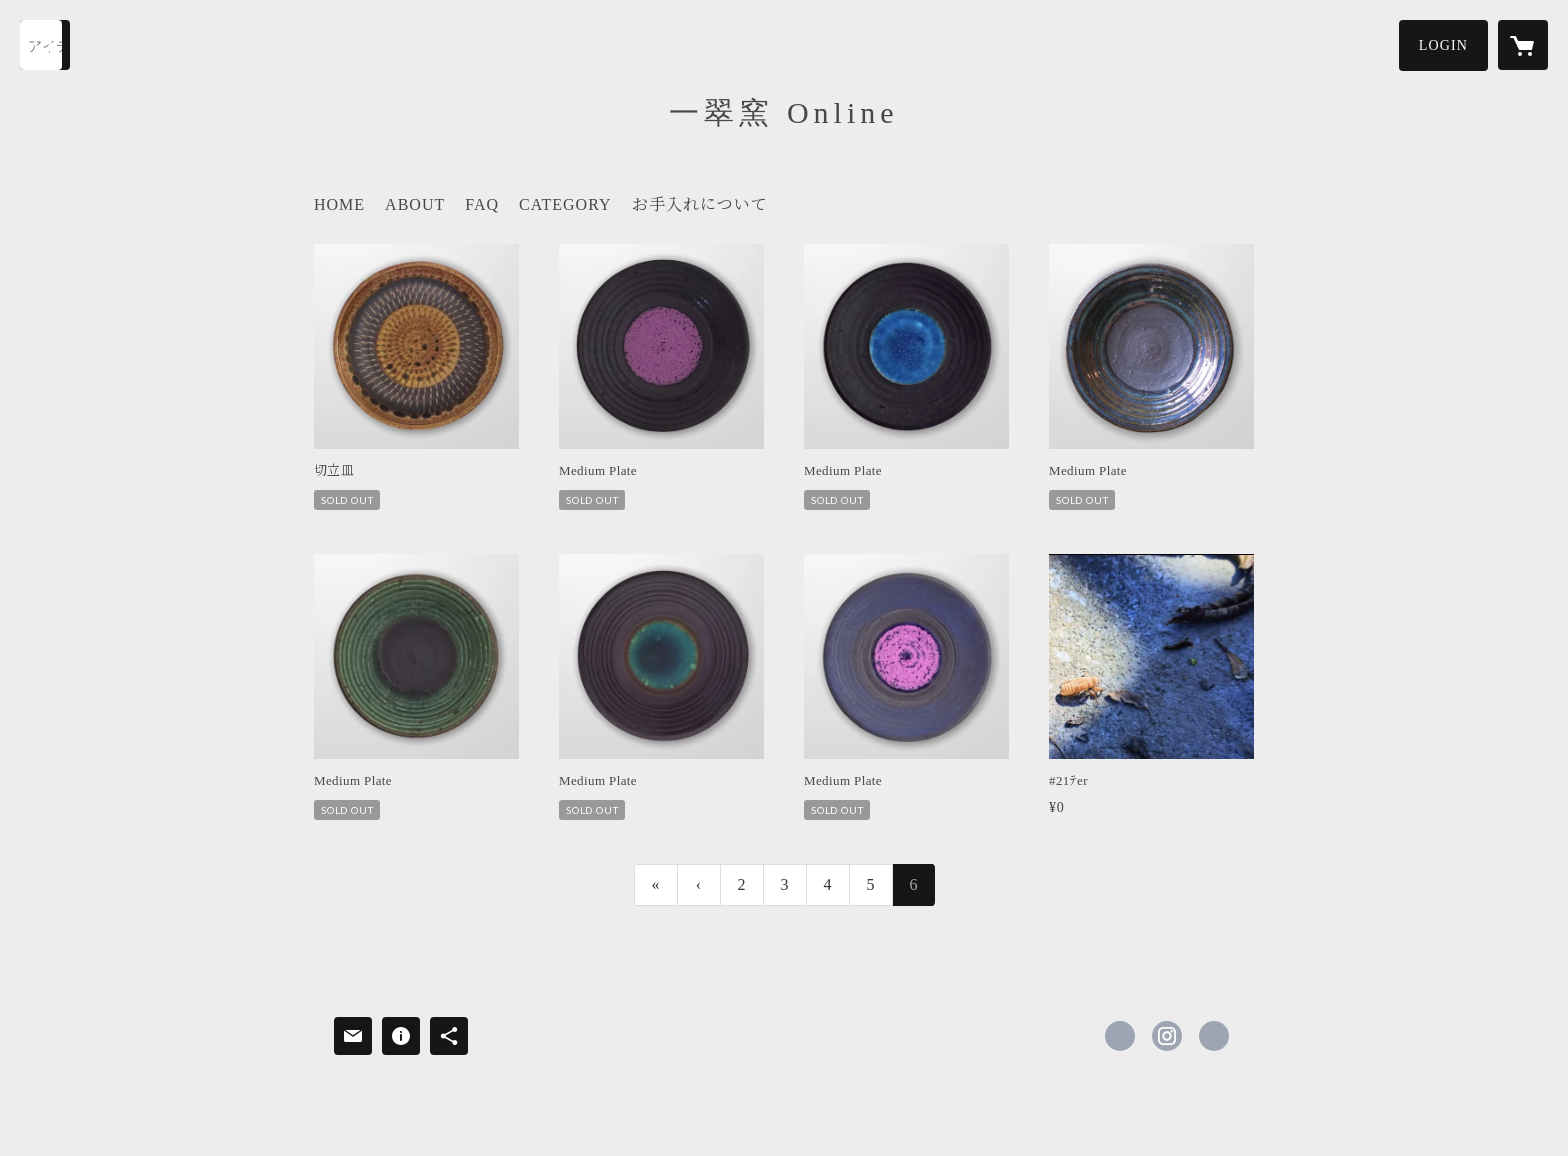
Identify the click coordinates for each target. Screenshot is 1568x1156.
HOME (339, 204)
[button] (1443, 45)
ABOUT (415, 204)
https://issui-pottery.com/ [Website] (1214, 1036)
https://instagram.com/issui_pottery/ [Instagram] (1167, 1036)
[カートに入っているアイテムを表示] (1523, 45)
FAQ (482, 204)
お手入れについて (700, 204)
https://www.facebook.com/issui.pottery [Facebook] (1120, 1036)
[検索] (45, 45)
